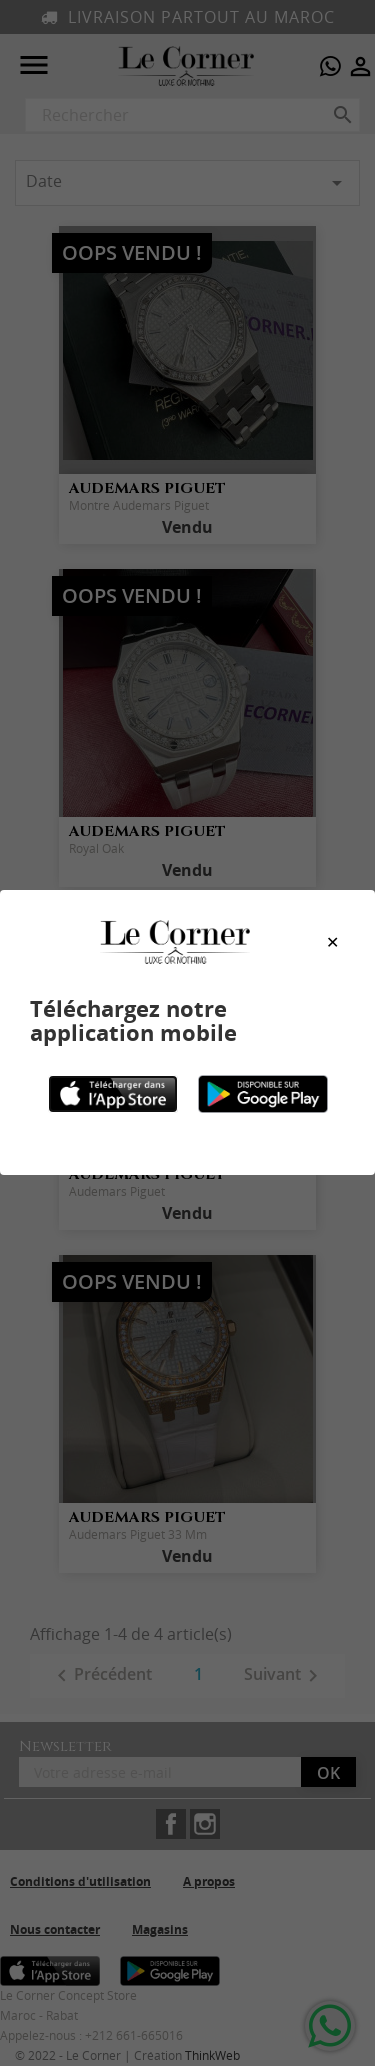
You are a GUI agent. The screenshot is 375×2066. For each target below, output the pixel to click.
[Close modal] (332, 943)
